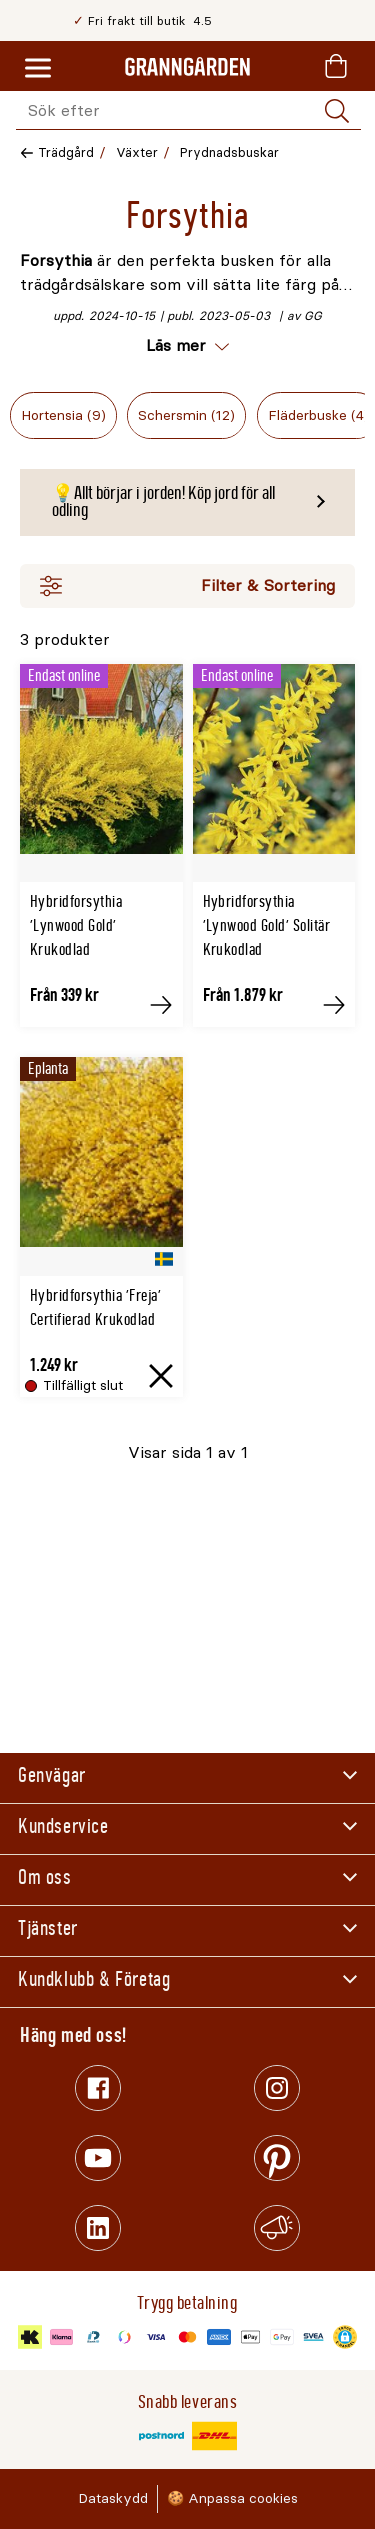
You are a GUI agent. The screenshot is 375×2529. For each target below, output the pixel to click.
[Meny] (38, 69)
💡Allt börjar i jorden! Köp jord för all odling (163, 502)
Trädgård (66, 152)
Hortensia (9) (63, 415)
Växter (137, 152)
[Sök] (337, 111)
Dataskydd (113, 2498)
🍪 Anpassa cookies (232, 2498)
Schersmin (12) (186, 415)
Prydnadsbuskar (229, 152)
